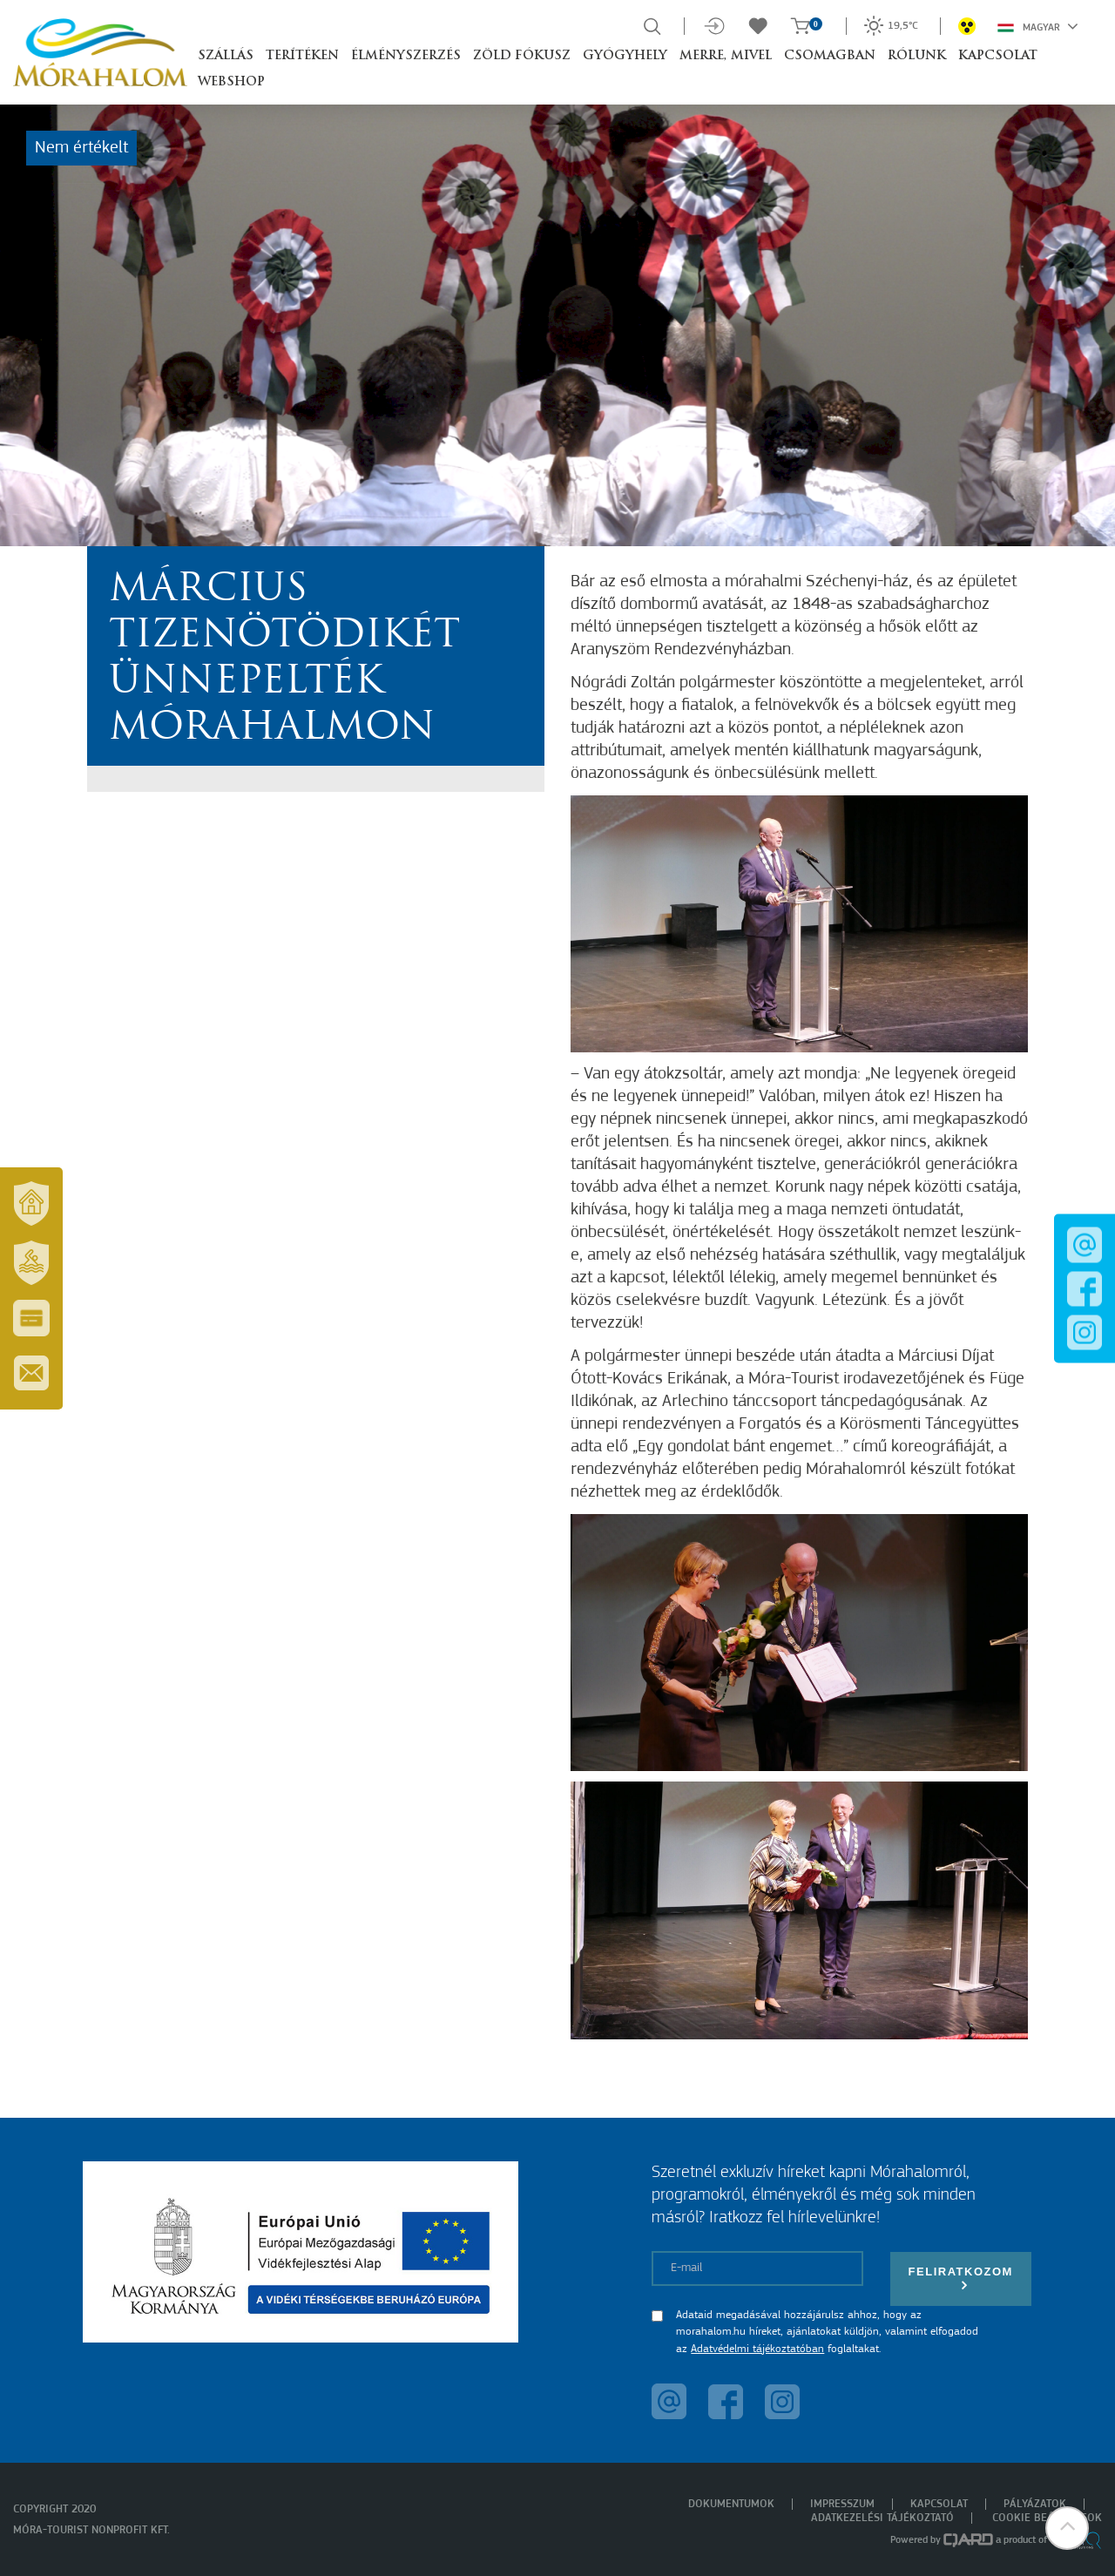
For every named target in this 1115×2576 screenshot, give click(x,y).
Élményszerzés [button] (406, 56)
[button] (1067, 2528)
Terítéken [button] (302, 56)
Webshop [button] (231, 82)
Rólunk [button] (917, 56)
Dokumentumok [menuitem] (731, 2504)
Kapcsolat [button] (997, 56)
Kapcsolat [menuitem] (939, 2504)
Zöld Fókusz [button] (522, 56)
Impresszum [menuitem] (842, 2504)
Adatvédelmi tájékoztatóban (757, 2349)
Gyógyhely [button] (625, 56)
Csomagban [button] (829, 56)
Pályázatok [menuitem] (1035, 2504)
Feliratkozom (961, 2278)
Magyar (1037, 26)
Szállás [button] (225, 56)
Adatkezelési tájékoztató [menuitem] (882, 2518)
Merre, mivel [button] (725, 56)
